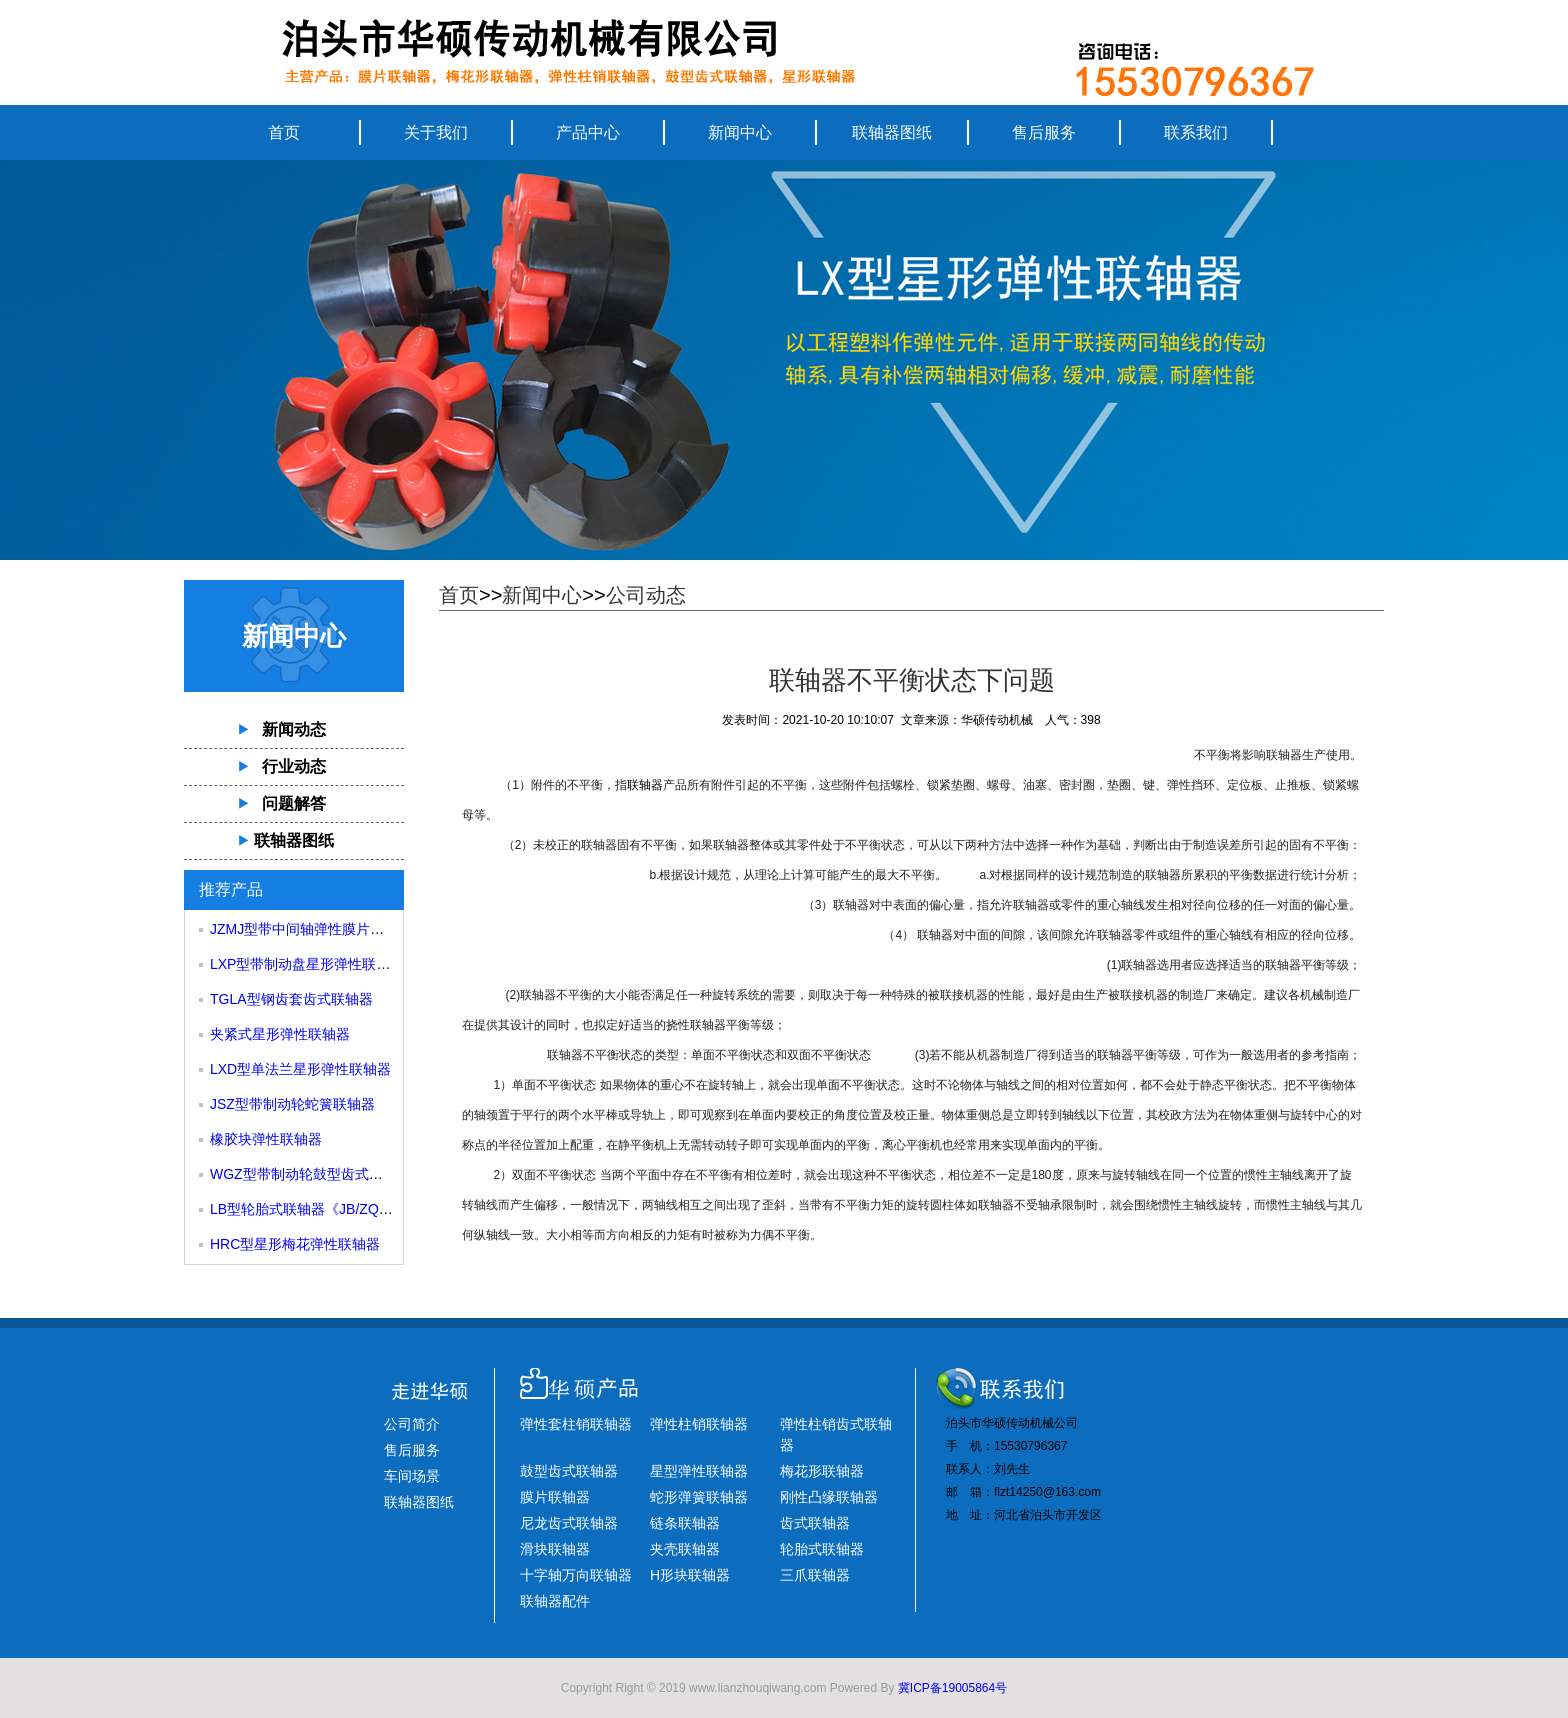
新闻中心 (740, 132)
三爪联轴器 (815, 1575)
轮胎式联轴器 (822, 1549)
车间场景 (412, 1476)
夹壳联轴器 (685, 1549)
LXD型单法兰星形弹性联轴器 (300, 1069)
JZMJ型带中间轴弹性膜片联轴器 (311, 929)
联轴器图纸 (892, 132)
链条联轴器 (685, 1523)
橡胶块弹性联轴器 (266, 1139)
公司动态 (646, 595)
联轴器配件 (555, 1601)
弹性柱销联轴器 (699, 1424)
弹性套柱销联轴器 (576, 1424)
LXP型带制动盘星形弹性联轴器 (307, 964)
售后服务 (1044, 132)
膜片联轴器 (555, 1497)
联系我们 (1196, 132)
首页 (284, 132)
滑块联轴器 (555, 1549)
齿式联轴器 (815, 1523)
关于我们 (436, 132)
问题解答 (294, 803)
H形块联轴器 (690, 1575)
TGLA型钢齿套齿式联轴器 (291, 999)
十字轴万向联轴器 (576, 1575)
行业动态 (294, 766)
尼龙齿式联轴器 (569, 1523)
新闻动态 (294, 729)
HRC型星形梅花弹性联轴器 (295, 1244)
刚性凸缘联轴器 (829, 1497)
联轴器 (645, 785)
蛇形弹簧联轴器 (699, 1497)
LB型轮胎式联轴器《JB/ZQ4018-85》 (327, 1209)
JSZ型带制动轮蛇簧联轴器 (292, 1104)
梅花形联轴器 (822, 1471)
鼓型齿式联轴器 (569, 1471)
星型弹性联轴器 (699, 1471)
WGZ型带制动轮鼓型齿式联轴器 (310, 1174)
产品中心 (588, 132)
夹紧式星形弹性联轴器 (280, 1034)
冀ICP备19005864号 (952, 1688)
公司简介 (412, 1424)
